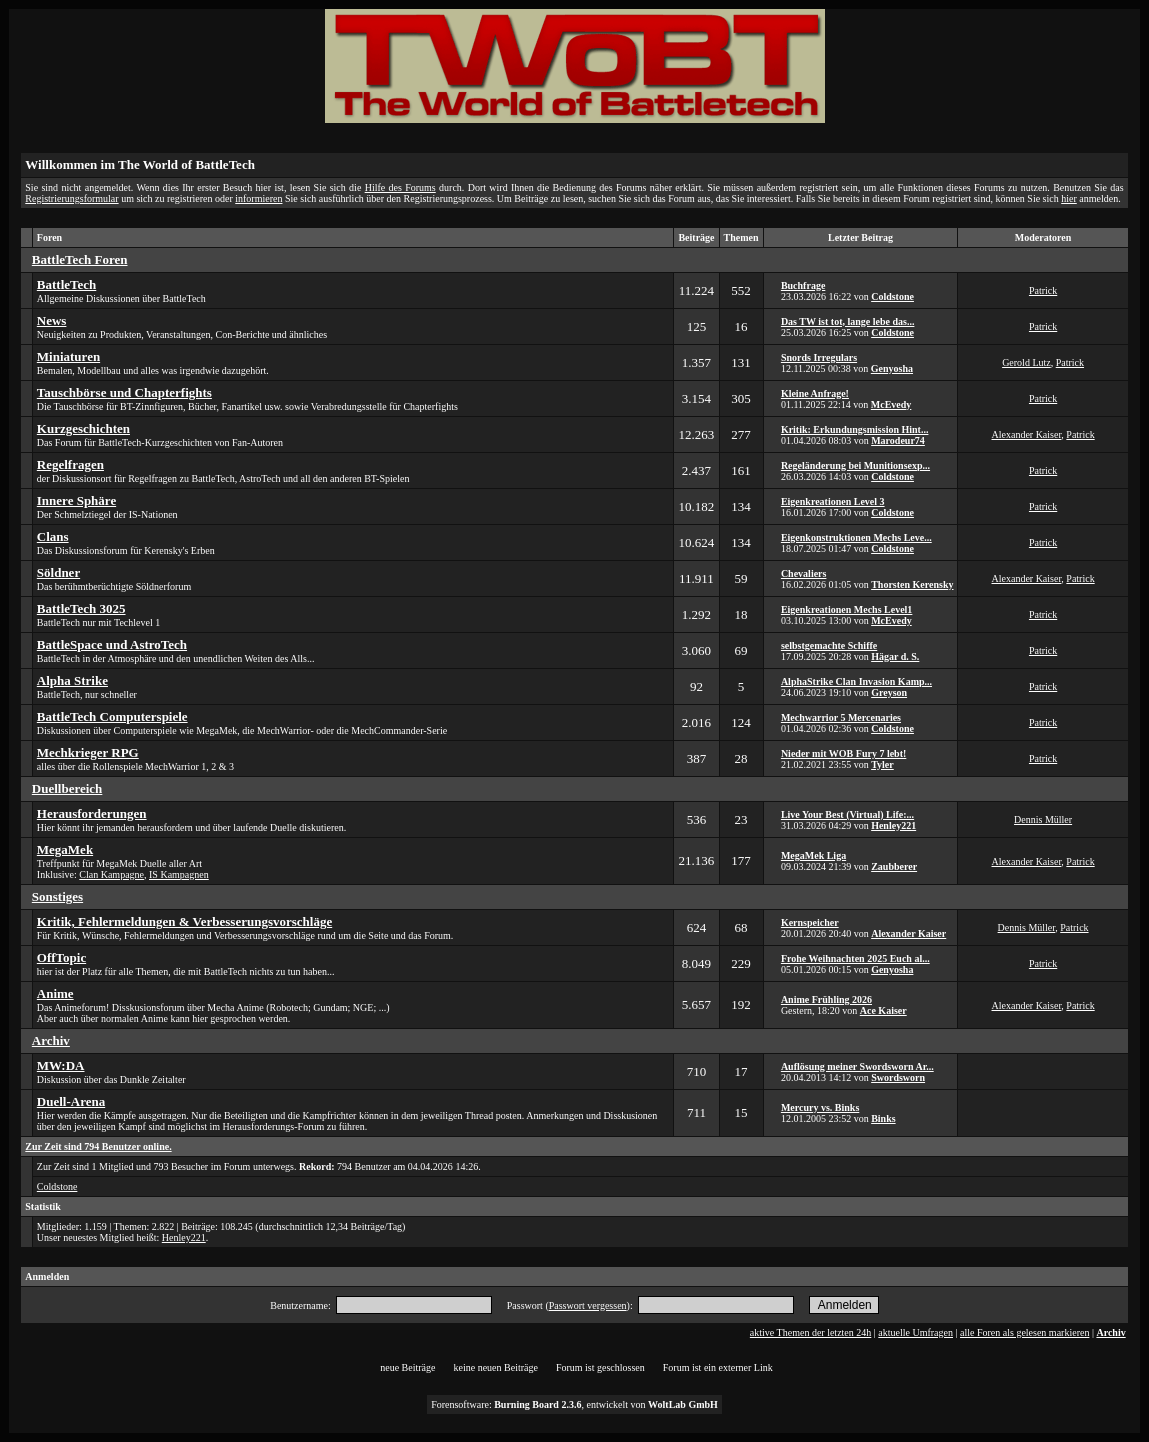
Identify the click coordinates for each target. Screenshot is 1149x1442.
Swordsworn (898, 1077)
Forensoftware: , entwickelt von (574, 1404)
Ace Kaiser (883, 1010)
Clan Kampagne (111, 874)
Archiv (1110, 1332)
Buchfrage (803, 285)
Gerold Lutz (1026, 362)
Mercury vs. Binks (820, 1107)
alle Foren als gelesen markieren (1024, 1332)
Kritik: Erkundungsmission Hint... (855, 429)
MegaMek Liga (813, 855)
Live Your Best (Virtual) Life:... (847, 814)
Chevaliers (804, 573)
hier (1069, 198)
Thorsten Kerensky (912, 584)
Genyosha (892, 368)
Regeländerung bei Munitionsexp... (855, 465)
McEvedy (891, 404)
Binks (883, 1118)
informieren (258, 198)
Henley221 (893, 825)
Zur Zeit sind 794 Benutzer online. (98, 1146)
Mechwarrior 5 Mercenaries (841, 717)
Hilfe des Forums (400, 187)
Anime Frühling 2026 (826, 999)
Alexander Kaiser (1027, 434)
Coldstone (892, 296)
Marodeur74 (898, 440)
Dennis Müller (1043, 819)
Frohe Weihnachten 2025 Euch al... (855, 958)
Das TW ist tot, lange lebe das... (848, 321)
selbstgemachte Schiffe (829, 645)
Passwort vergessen (588, 1305)
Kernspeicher (810, 922)
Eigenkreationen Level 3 (833, 501)
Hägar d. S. (895, 656)
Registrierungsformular (71, 198)
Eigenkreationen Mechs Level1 (846, 609)
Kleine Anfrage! (815, 393)
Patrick (1043, 290)
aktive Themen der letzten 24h (810, 1332)
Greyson (889, 692)
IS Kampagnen (179, 874)
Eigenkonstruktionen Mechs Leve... (856, 537)
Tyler (882, 764)
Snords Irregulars (819, 357)
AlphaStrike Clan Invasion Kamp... (856, 681)
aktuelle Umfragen (915, 1332)
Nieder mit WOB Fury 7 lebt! (843, 753)
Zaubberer (894, 866)
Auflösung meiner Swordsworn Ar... (857, 1066)
